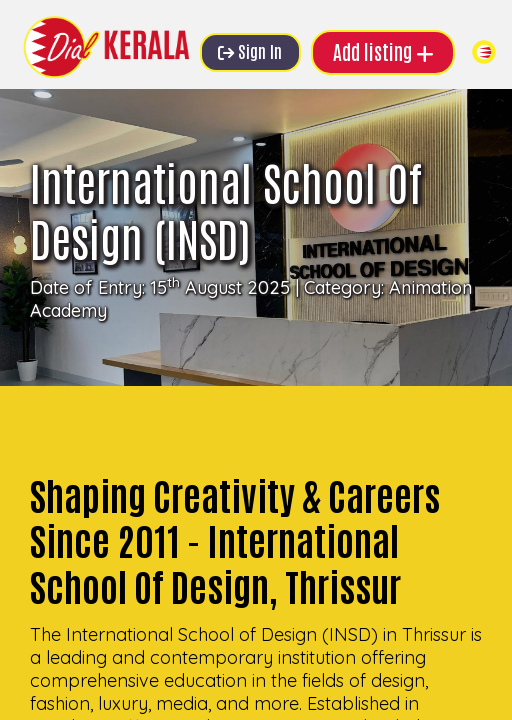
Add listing (383, 51)
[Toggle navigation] (484, 52)
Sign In (250, 50)
